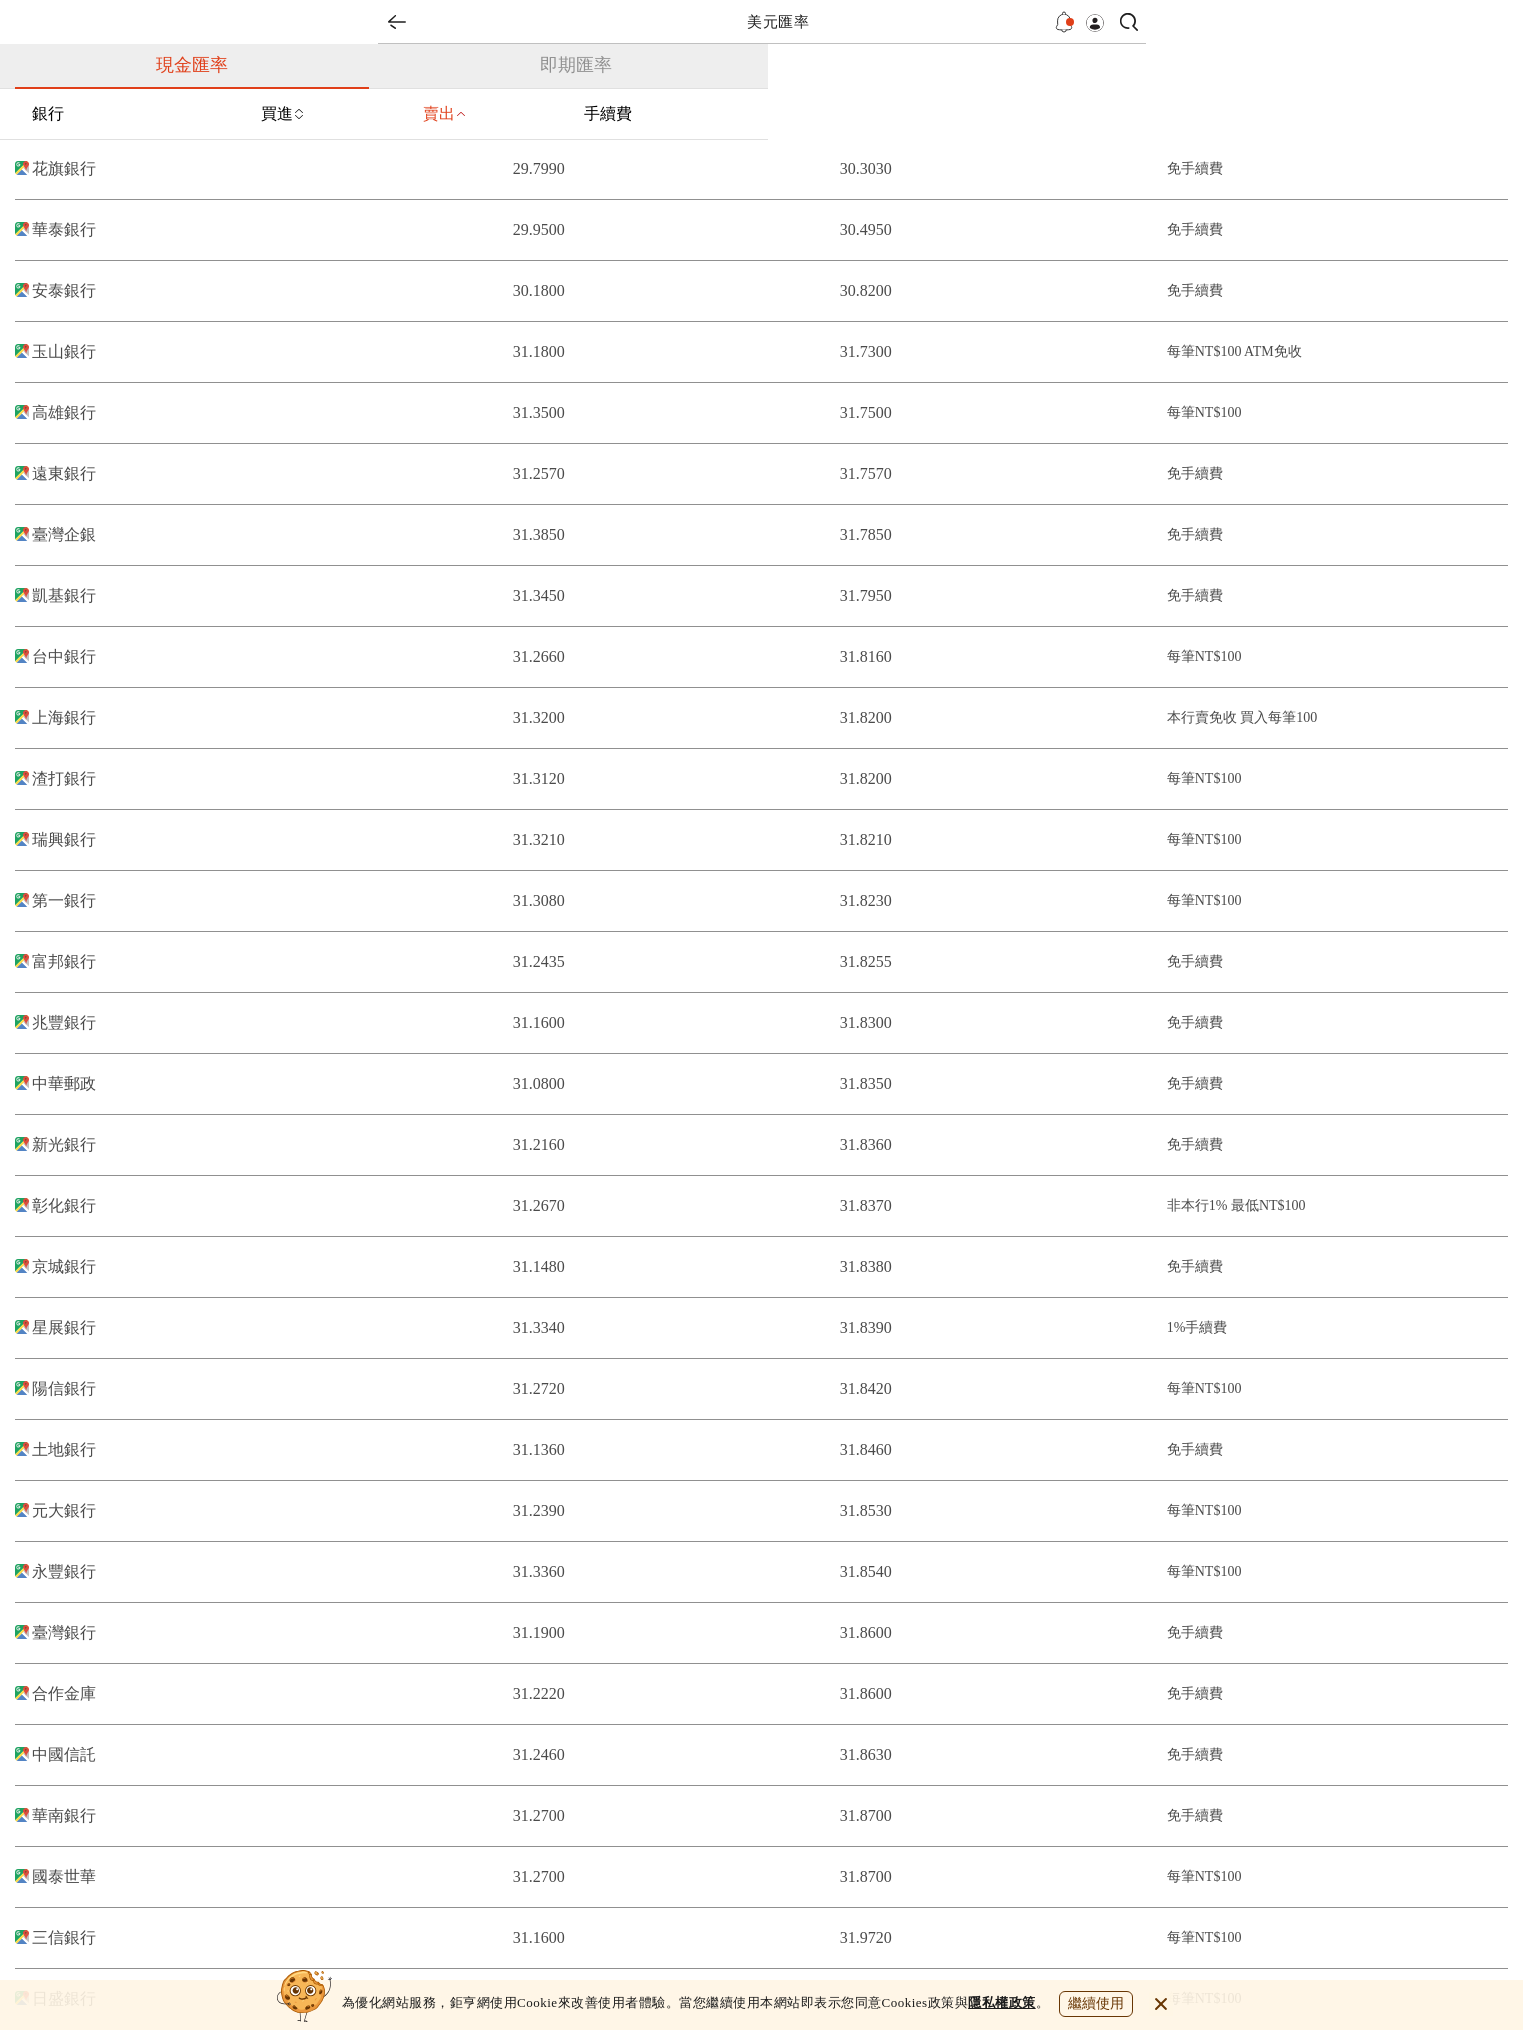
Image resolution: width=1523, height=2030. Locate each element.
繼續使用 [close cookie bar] (1096, 2003)
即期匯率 (576, 65)
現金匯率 (192, 65)
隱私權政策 (1002, 2002)
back (397, 22)
